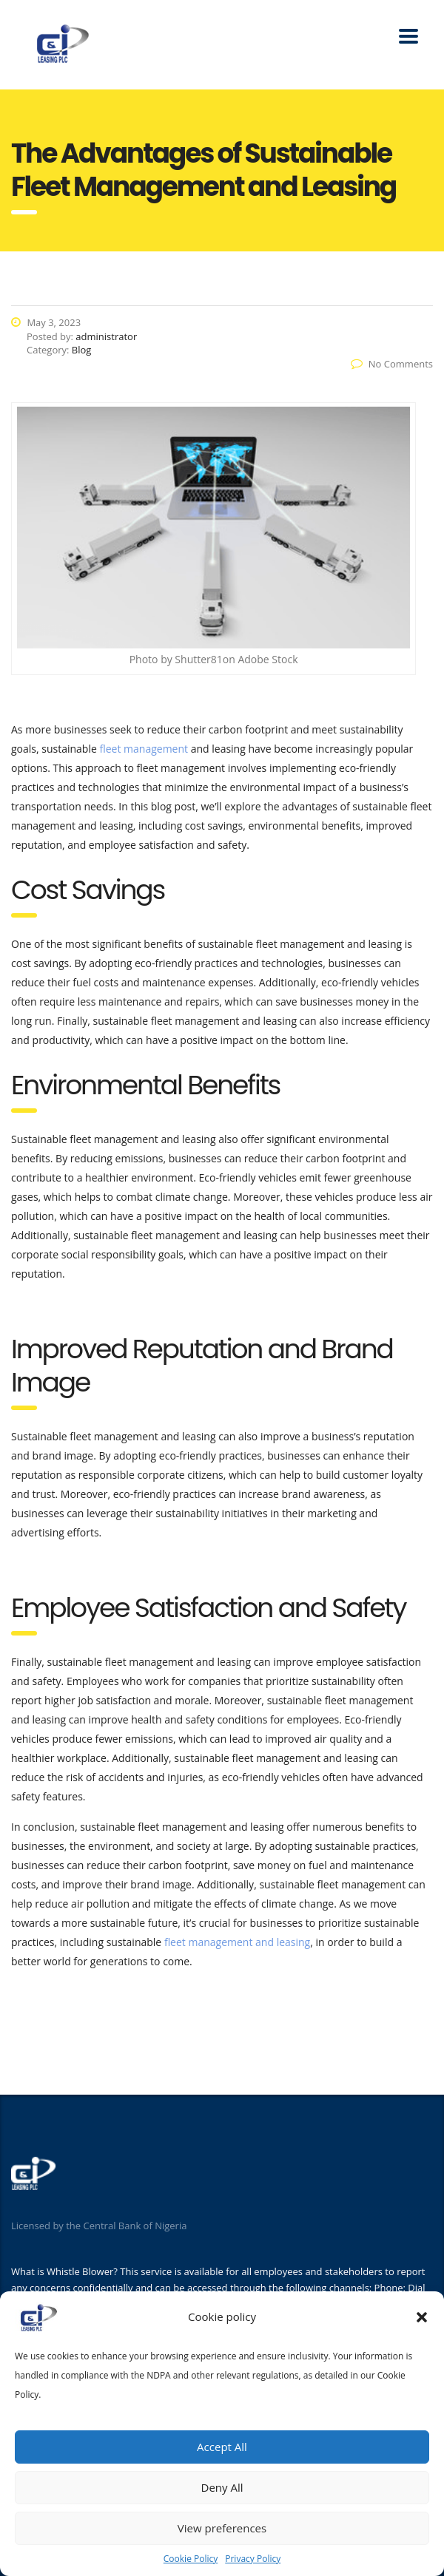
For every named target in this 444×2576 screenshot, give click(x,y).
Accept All (222, 2446)
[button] (421, 2317)
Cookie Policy (191, 2558)
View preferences (222, 2528)
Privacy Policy (252, 2558)
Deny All (222, 2487)
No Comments (392, 363)
